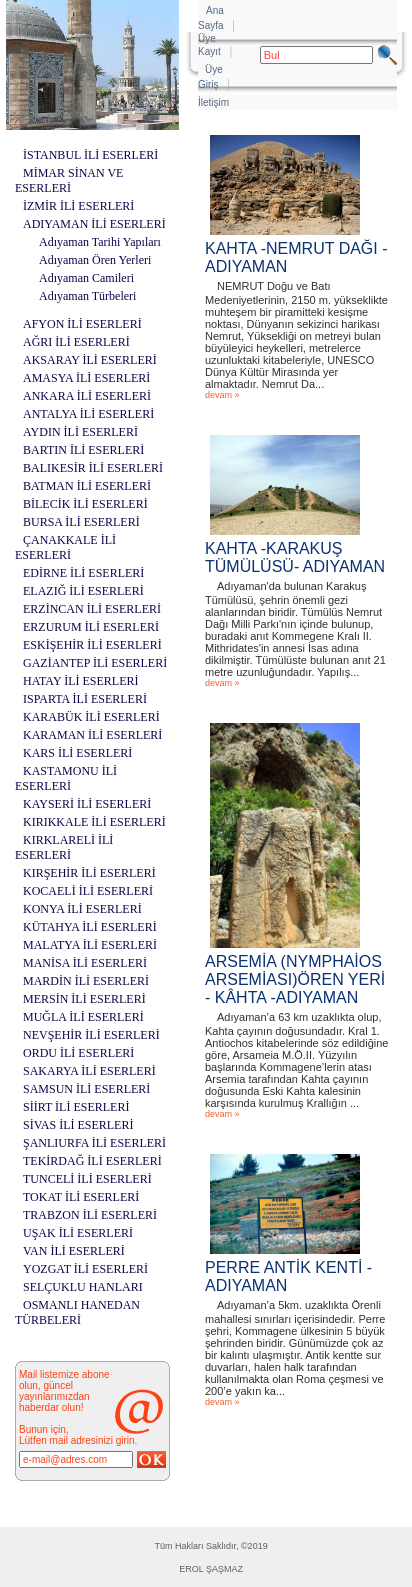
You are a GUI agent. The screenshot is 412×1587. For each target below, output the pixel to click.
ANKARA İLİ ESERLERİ (87, 396)
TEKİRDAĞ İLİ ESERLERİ (92, 1161)
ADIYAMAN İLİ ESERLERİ (94, 224)
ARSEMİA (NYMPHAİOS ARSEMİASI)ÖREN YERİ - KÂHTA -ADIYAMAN (295, 979)
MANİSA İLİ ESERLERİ (85, 963)
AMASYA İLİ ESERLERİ (86, 378)
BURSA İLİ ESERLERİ (81, 522)
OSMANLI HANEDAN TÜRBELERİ (77, 1312)
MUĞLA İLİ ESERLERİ (83, 1017)
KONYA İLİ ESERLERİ (82, 909)
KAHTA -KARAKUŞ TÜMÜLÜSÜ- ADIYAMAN (295, 557)
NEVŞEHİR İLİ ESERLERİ (91, 1035)
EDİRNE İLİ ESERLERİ (83, 573)
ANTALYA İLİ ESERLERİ (88, 414)
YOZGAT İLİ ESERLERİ (85, 1269)
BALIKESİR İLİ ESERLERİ (93, 468)
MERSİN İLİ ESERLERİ (84, 999)
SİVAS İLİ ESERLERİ (78, 1125)
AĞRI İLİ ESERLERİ (76, 342)
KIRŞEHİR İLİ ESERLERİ (89, 873)
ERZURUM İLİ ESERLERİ (91, 627)
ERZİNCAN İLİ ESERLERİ (92, 609)
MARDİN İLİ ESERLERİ (86, 981)
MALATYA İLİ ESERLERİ (90, 945)
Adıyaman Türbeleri (87, 296)
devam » (222, 395)
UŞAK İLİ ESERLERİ (78, 1233)
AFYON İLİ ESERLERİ (82, 324)
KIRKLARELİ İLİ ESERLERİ (64, 847)
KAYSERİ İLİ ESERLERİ (87, 804)
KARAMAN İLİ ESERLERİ (92, 735)
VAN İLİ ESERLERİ (74, 1251)
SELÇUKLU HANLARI (83, 1287)
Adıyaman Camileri (86, 278)
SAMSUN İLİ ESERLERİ (86, 1089)
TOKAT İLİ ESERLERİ (81, 1197)
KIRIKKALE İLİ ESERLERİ (94, 822)
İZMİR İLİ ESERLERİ (78, 206)
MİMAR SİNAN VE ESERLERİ (69, 180)
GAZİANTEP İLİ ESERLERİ (95, 663)
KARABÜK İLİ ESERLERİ (91, 717)
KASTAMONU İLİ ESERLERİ (66, 778)
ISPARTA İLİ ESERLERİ (85, 699)
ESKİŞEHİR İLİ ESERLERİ (92, 645)
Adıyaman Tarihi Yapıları (100, 242)
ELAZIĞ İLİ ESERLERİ (83, 591)
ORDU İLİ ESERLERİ (78, 1053)
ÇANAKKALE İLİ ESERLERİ (65, 547)
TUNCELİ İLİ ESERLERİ (87, 1179)
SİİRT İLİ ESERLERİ (76, 1107)
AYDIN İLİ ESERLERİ (80, 432)
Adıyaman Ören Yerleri (95, 260)
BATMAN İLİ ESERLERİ (87, 486)
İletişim (213, 102)
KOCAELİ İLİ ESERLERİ (88, 891)
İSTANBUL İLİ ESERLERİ (90, 155)
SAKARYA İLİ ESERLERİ (89, 1071)
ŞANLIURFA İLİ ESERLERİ (94, 1143)
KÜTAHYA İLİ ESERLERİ (90, 927)
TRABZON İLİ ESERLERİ (90, 1215)
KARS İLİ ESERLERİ (77, 753)
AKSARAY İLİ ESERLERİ (90, 360)
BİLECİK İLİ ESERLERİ (85, 504)
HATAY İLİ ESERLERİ (80, 681)
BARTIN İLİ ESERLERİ (83, 450)
